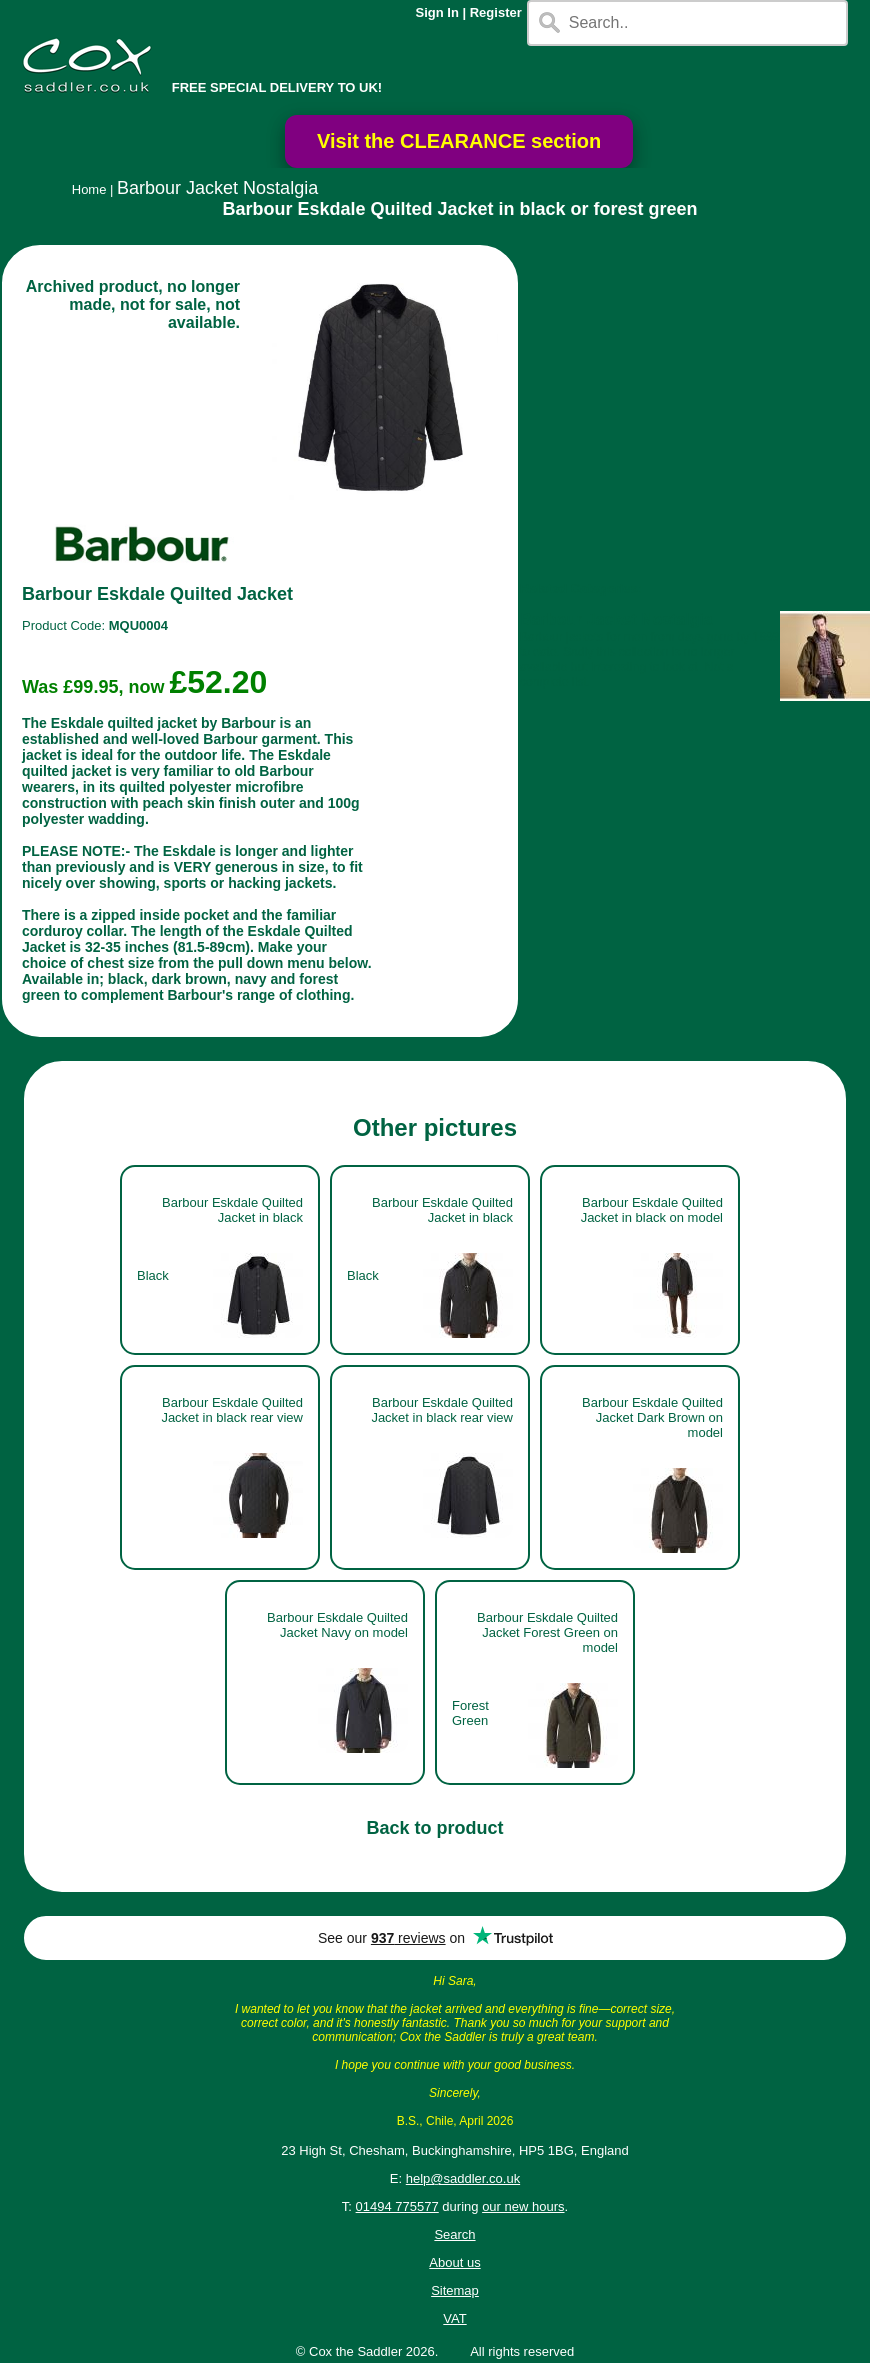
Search (454, 2234)
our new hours (523, 2206)
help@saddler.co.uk (463, 2178)
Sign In (437, 12)
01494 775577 (397, 2206)
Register (496, 12)
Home (89, 189)
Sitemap (455, 2290)
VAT (454, 2318)
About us (454, 2262)
